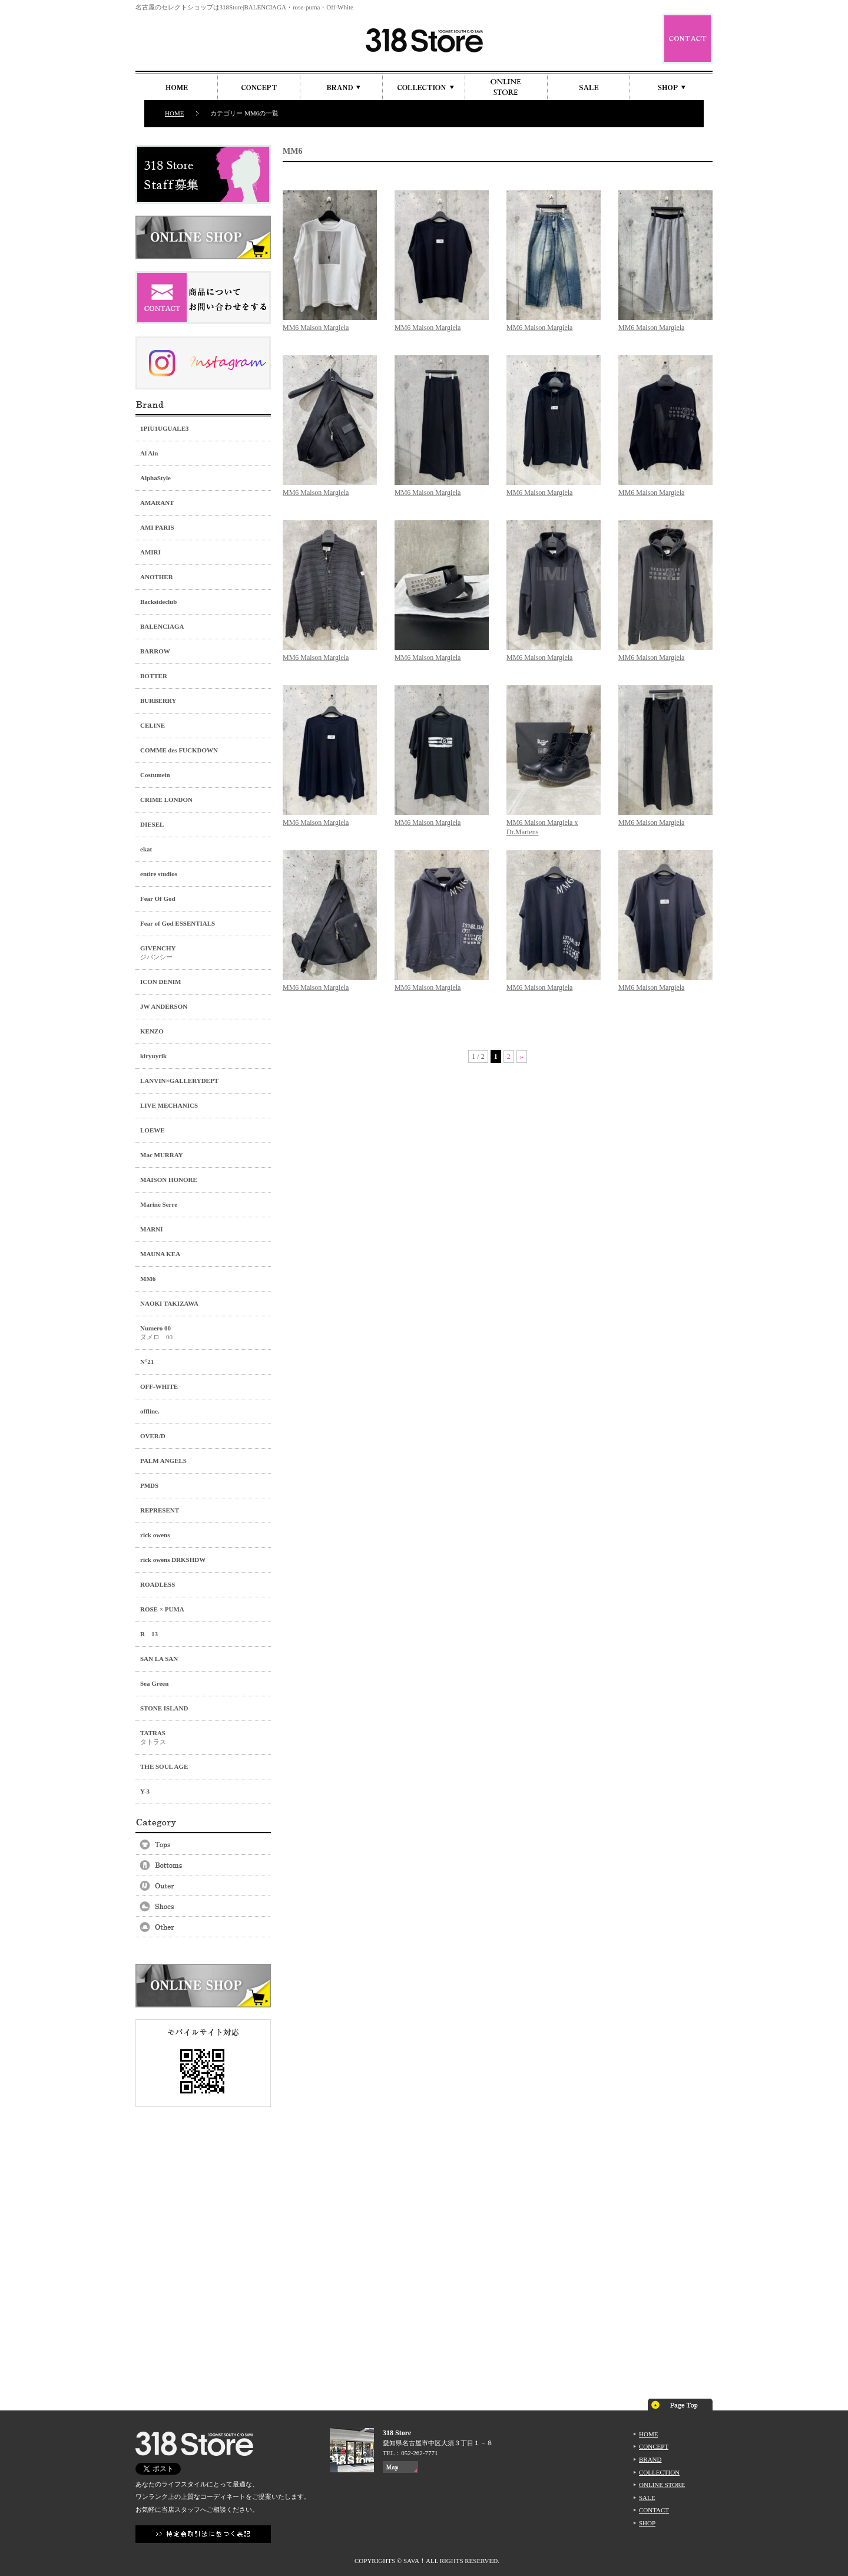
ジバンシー (203, 952)
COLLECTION (659, 2472)
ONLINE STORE (662, 2484)
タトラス (203, 1737)
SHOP (647, 2523)
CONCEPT (653, 2446)
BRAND (650, 2459)
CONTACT (654, 2510)
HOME (174, 113)
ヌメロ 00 (203, 1332)
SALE (647, 2497)
